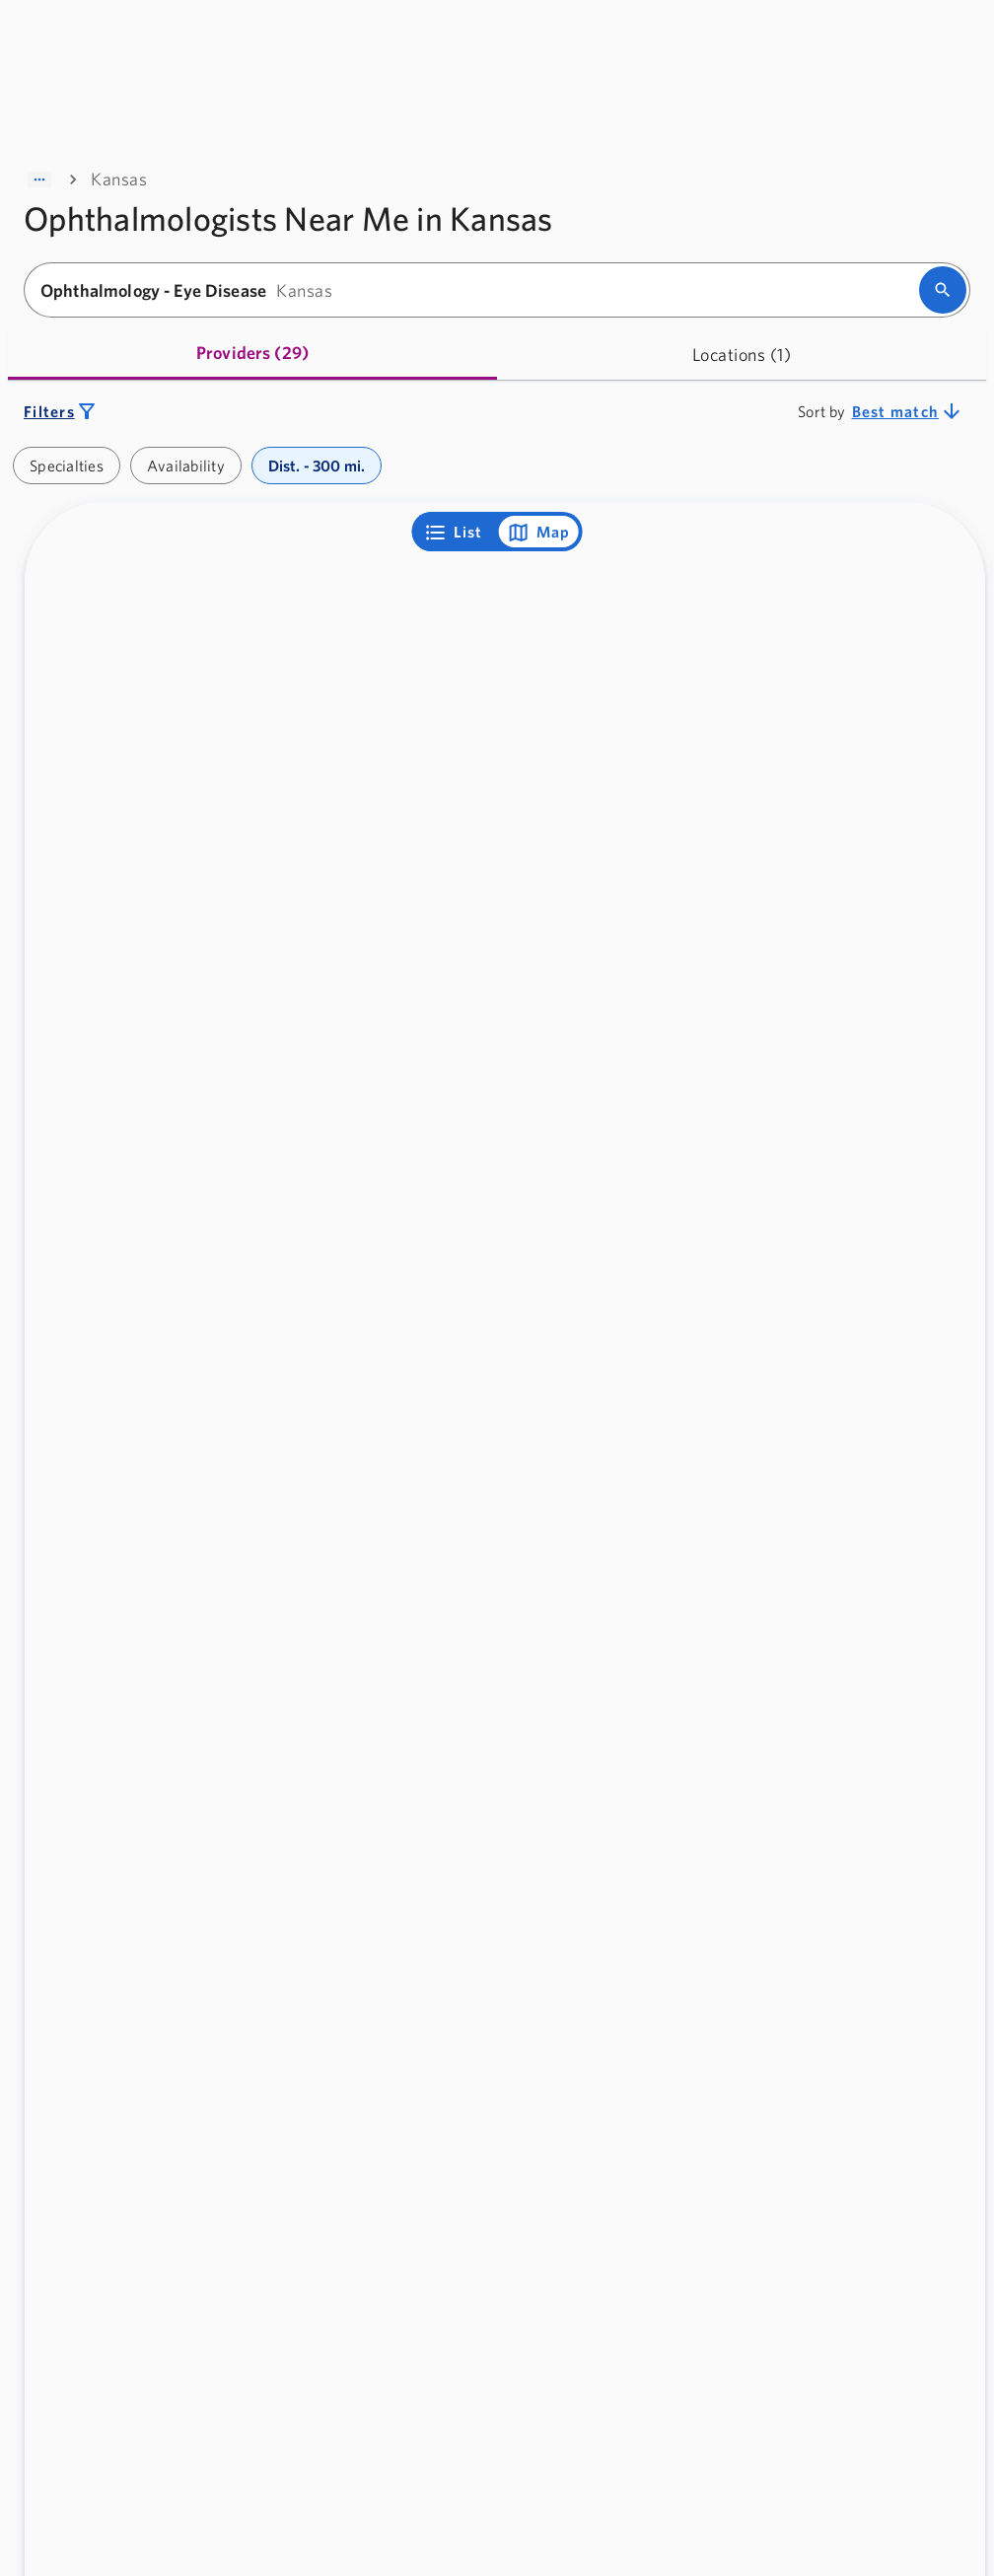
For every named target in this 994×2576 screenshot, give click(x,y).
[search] (942, 290)
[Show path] (39, 179)
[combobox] (477, 290)
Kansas (119, 179)
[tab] (252, 354)
